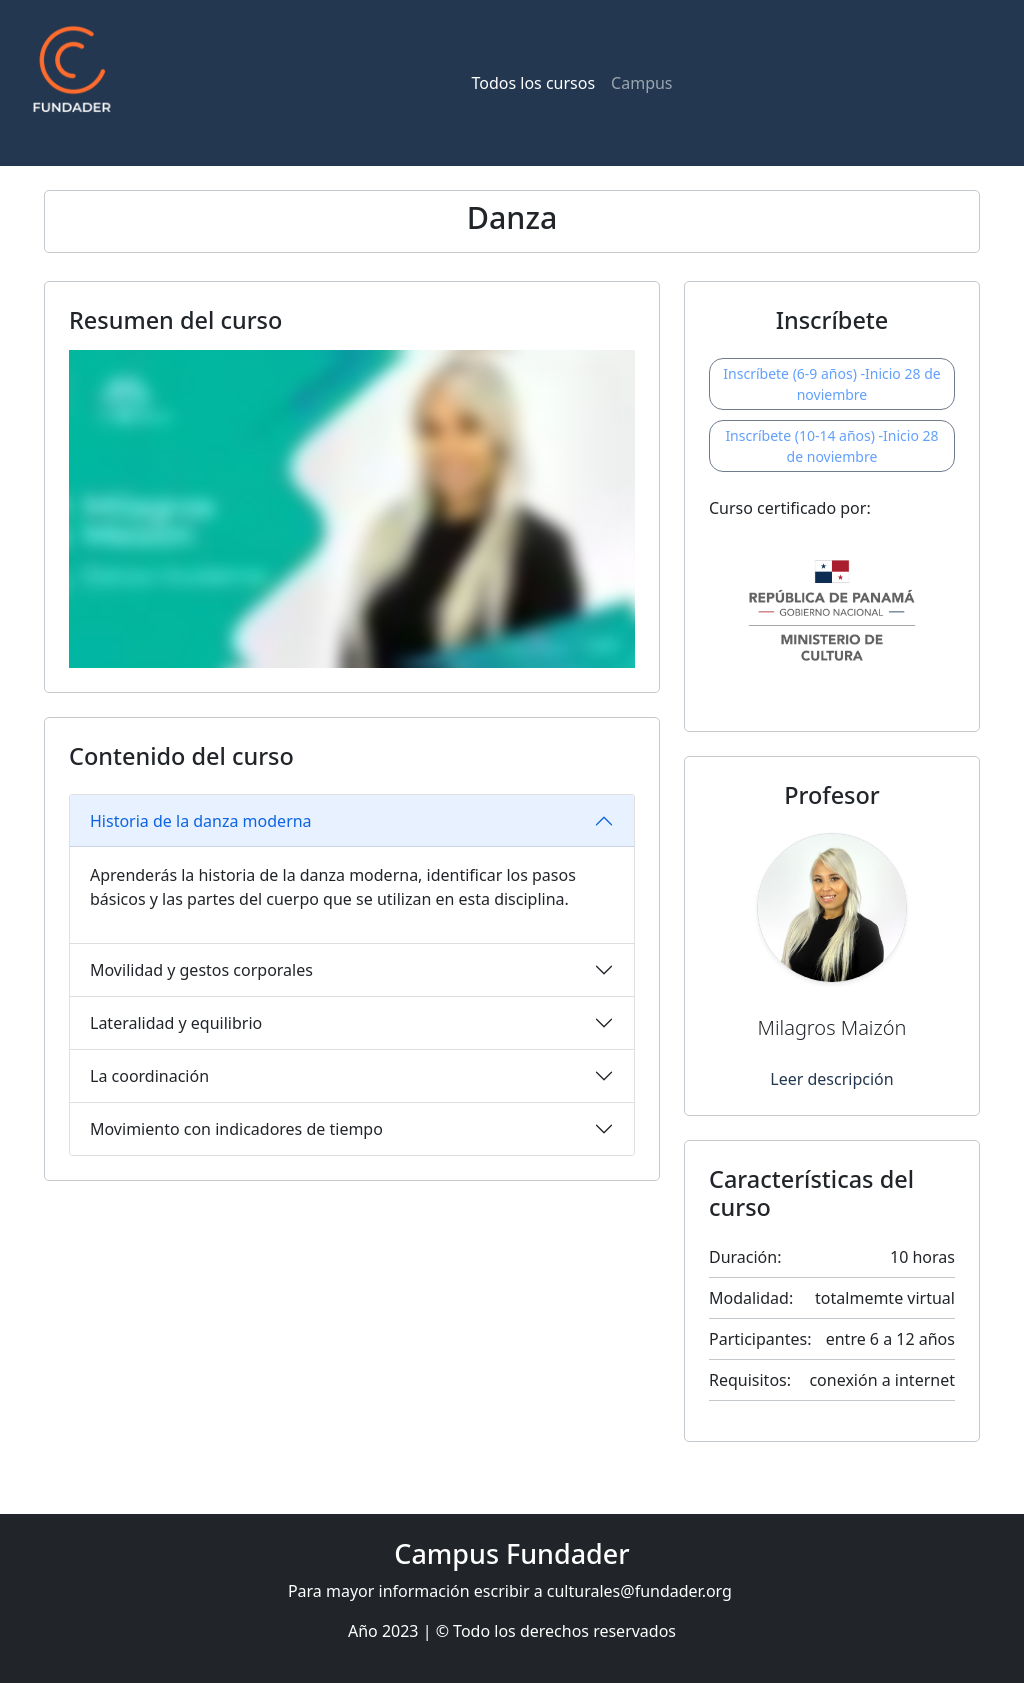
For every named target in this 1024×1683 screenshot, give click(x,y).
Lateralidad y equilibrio (176, 1023)
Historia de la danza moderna (201, 821)
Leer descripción (831, 1079)
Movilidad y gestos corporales (201, 970)
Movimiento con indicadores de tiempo (236, 1129)
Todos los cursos (533, 83)
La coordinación (149, 1076)
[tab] (352, 821)
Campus (641, 83)
